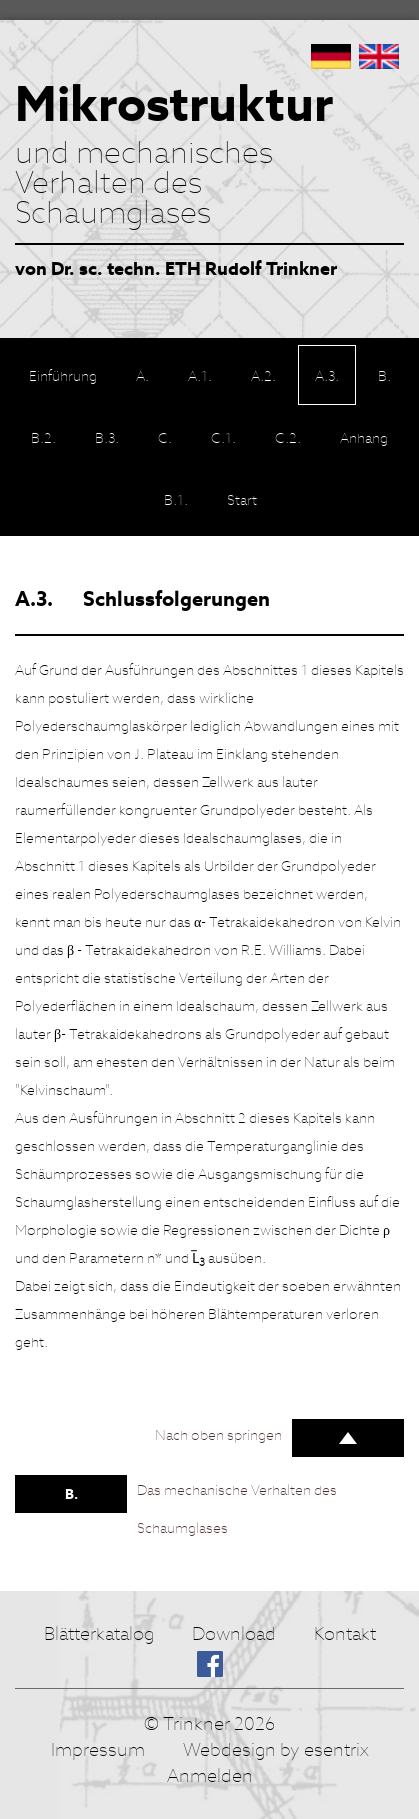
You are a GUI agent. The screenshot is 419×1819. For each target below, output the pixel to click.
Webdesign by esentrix (276, 1749)
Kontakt (345, 1633)
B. (71, 1494)
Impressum (98, 1749)
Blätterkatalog (99, 1633)
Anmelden (210, 1775)
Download (234, 1633)
